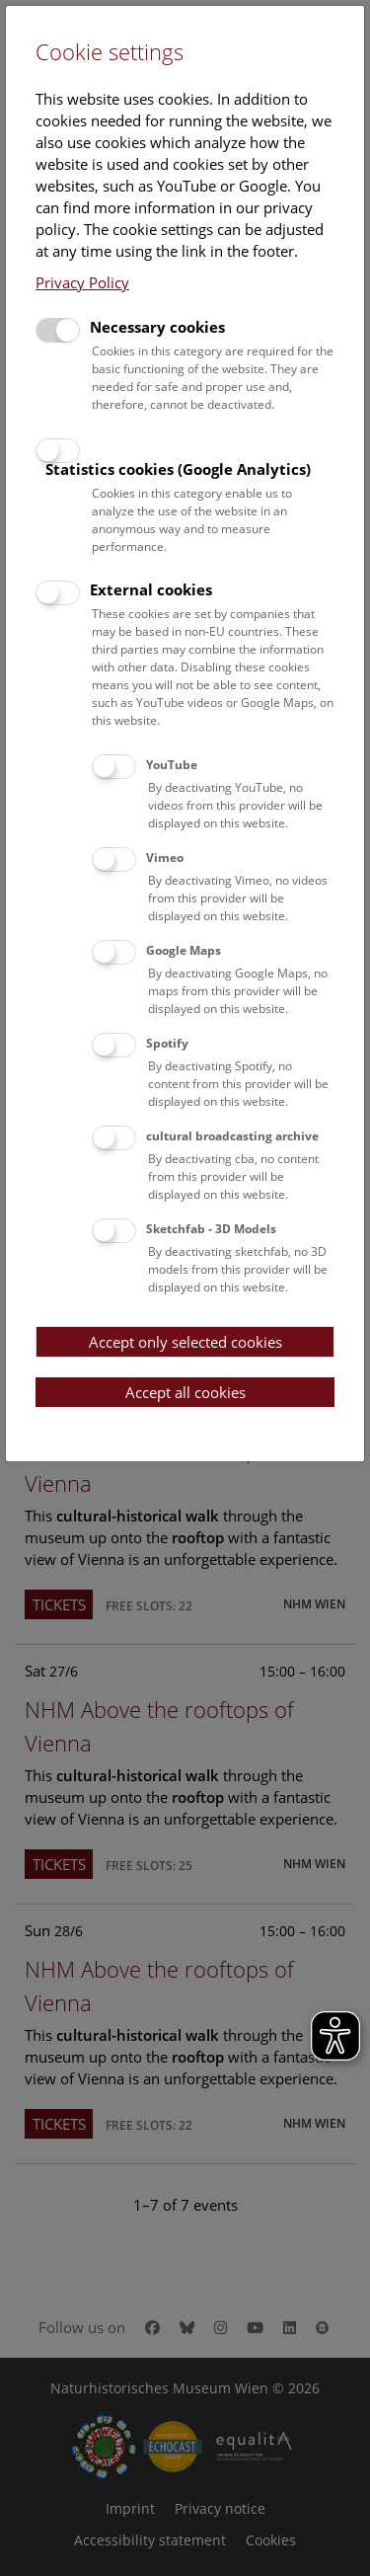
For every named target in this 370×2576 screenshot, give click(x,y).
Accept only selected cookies (185, 1342)
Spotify (167, 1043)
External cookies (151, 589)
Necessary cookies (157, 327)
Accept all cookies (185, 1392)
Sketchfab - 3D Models (211, 1228)
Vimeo (165, 857)
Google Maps (183, 950)
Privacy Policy (82, 282)
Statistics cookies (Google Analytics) (178, 469)
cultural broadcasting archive (232, 1136)
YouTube (171, 764)
